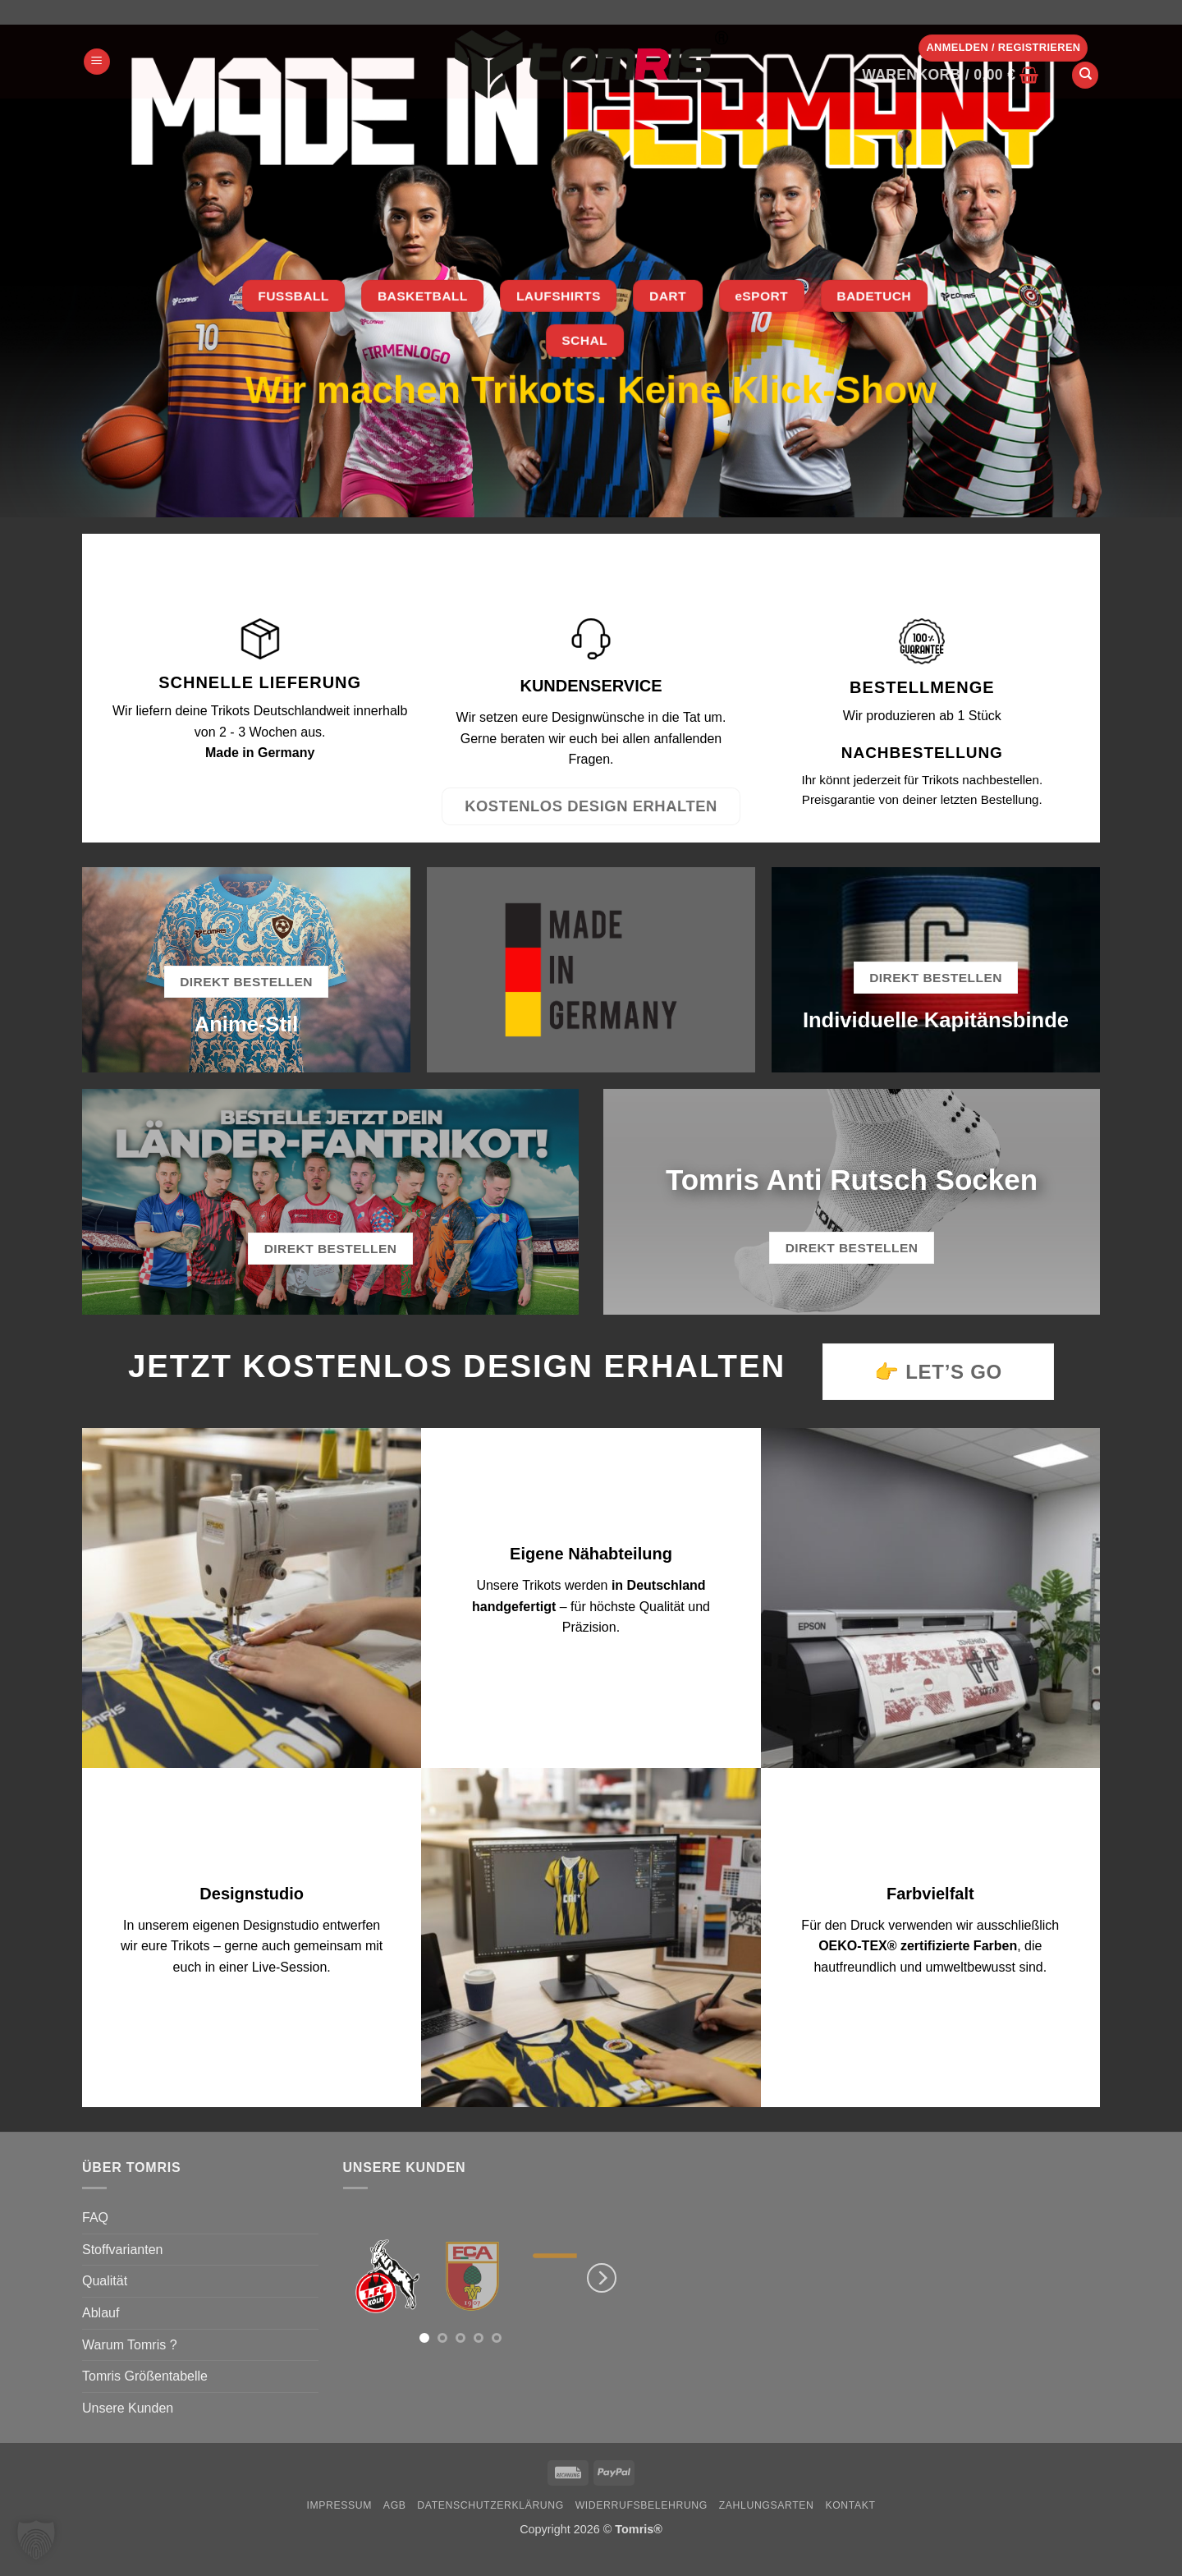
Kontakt (850, 2505)
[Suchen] (1085, 75)
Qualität (104, 2281)
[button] (97, 62)
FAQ (95, 2218)
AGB (394, 2505)
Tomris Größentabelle (145, 2376)
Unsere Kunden (127, 2408)
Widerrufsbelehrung (641, 2505)
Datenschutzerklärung (490, 2505)
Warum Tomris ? (129, 2345)
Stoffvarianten (122, 2250)
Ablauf (100, 2313)
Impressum (339, 2505)
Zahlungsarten (766, 2505)
